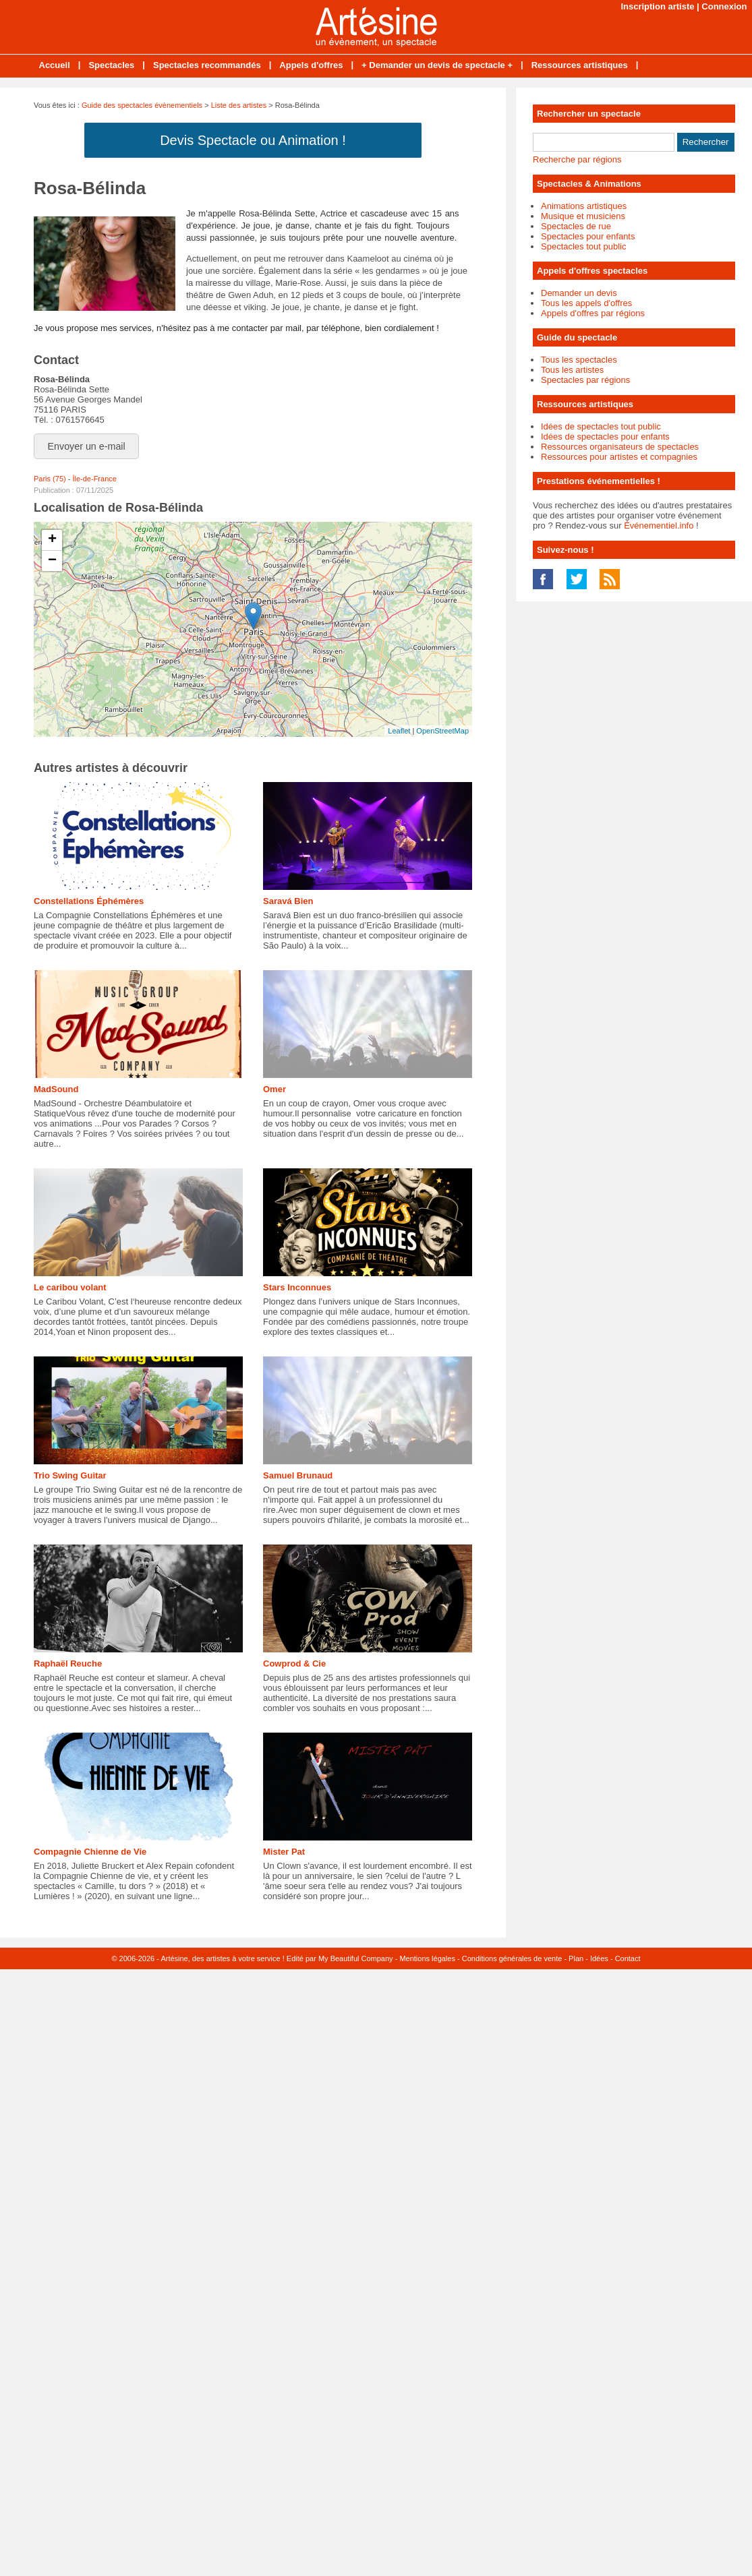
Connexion (724, 6)
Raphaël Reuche (68, 1663)
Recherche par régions (577, 159)
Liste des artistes (239, 105)
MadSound (56, 1089)
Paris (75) (50, 479)
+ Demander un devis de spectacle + (437, 65)
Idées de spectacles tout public (601, 426)
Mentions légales (427, 1958)
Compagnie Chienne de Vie (90, 1852)
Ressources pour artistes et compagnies (619, 457)
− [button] (52, 561)
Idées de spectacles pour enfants (605, 436)
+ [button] (52, 540)
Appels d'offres (311, 65)
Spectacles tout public (583, 246)
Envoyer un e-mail (86, 446)
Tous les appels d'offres (586, 303)
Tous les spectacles (579, 360)
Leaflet (399, 731)
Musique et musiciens (583, 216)
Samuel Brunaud (297, 1475)
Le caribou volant (70, 1287)
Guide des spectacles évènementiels (142, 105)
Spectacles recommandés (207, 65)
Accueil (54, 65)
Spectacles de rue (576, 226)
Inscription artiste (657, 6)
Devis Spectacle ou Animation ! (253, 140)
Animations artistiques (584, 206)
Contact (628, 1958)
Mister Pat (284, 1852)
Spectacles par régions (585, 380)
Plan (576, 1958)
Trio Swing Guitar (70, 1475)
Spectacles (111, 65)
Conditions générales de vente (512, 1958)
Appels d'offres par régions (593, 313)
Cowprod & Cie (294, 1663)
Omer (274, 1089)
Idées (599, 1958)
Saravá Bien (288, 901)
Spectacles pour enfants (588, 236)
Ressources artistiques (579, 65)
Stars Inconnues (297, 1287)
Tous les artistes (572, 370)
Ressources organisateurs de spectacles (620, 447)
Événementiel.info (658, 525)
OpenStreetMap (442, 731)
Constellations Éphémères (89, 901)
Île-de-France (94, 479)
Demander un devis (579, 293)
